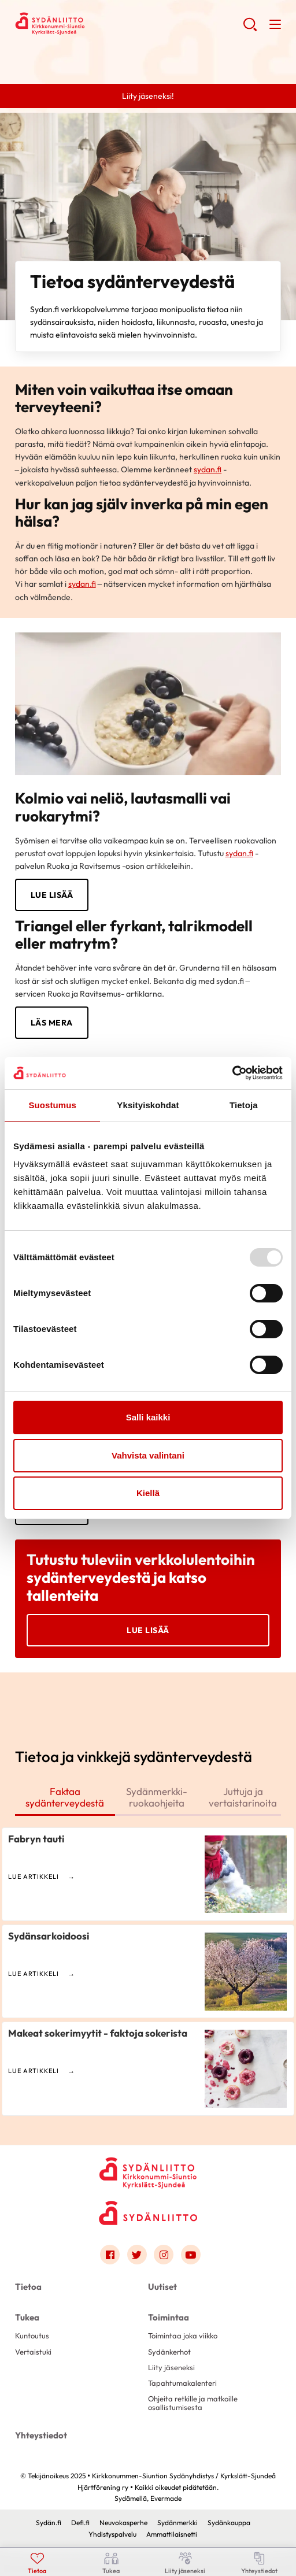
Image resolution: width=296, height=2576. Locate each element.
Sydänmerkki (177, 2522)
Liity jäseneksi (171, 2367)
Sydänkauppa (229, 2522)
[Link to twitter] (137, 2254)
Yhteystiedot (41, 2435)
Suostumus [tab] (52, 1105)
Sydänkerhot (169, 2351)
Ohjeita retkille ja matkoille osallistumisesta (193, 2403)
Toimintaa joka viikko (182, 2335)
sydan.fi (207, 469)
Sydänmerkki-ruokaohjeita (156, 1797)
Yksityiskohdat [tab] (148, 1105)
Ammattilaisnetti (171, 2534)
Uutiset (162, 2286)
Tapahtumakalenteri (182, 2383)
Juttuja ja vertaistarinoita (243, 1797)
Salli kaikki (148, 1417)
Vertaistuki (33, 2351)
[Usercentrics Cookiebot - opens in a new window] (232, 1072)
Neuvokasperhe (123, 2522)
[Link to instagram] (163, 2254)
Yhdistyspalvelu (112, 2534)
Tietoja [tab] (244, 1105)
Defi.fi (80, 2522)
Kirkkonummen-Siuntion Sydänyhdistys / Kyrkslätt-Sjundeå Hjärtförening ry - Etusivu (107, 23)
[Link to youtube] (191, 2254)
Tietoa (28, 2286)
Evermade (166, 2498)
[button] (250, 29)
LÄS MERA (52, 1022)
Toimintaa (168, 2317)
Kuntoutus (32, 2335)
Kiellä (148, 1493)
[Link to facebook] (110, 2254)
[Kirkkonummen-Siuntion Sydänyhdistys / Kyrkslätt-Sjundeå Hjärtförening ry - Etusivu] (148, 2169)
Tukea (27, 2317)
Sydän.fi (48, 2522)
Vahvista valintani (148, 1455)
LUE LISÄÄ (52, 895)
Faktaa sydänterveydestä (64, 1797)
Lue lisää (148, 1630)
